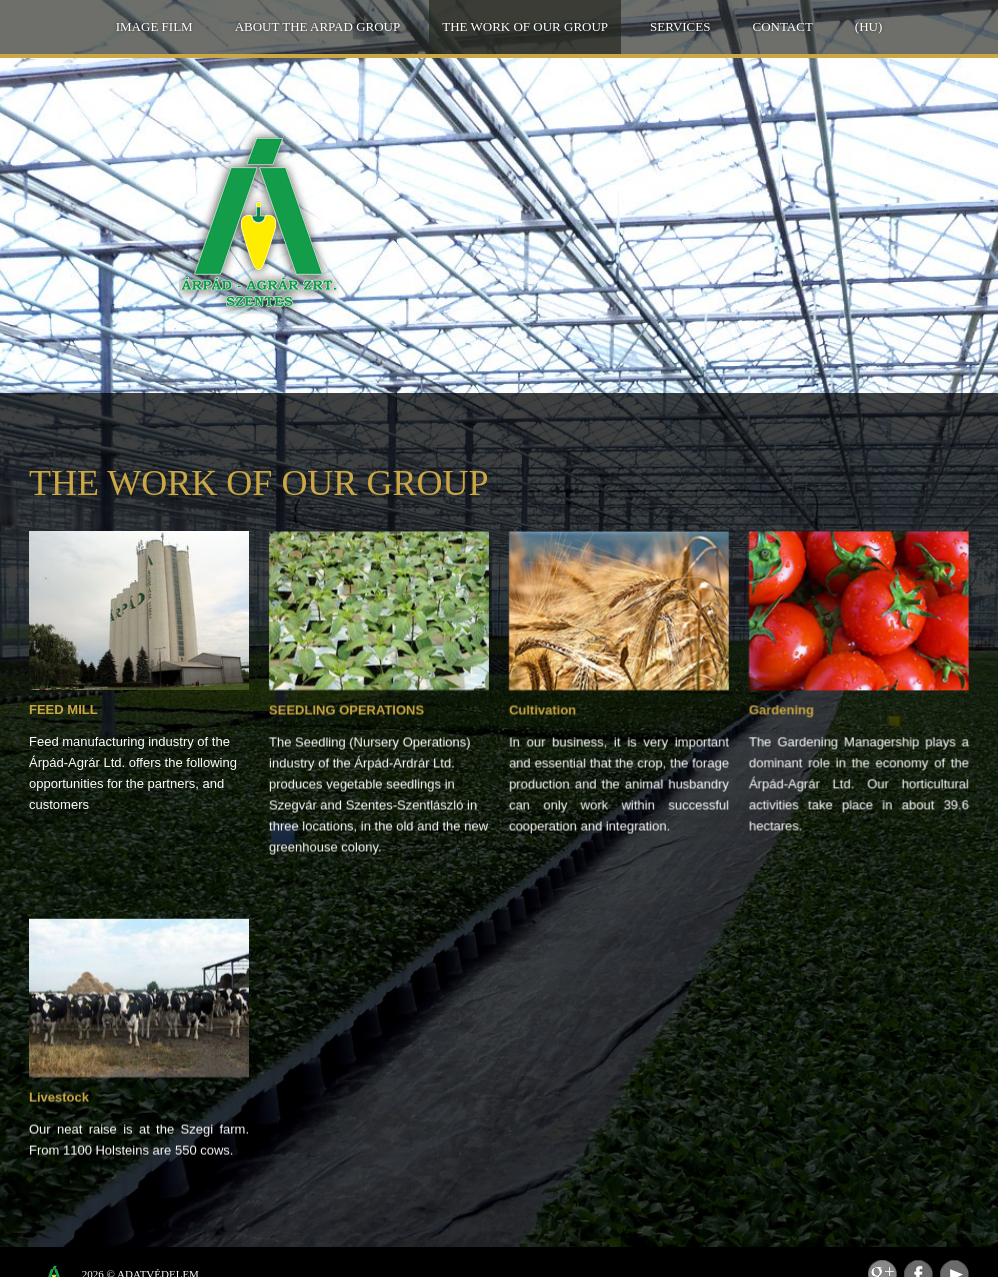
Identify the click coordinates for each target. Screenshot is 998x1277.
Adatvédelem (158, 1248)
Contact (782, 26)
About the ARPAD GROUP (318, 26)
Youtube (954, 1248)
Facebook (918, 1248)
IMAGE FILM (154, 26)
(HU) (868, 26)
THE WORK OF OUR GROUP (525, 26)
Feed (882, 1248)
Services (680, 26)
